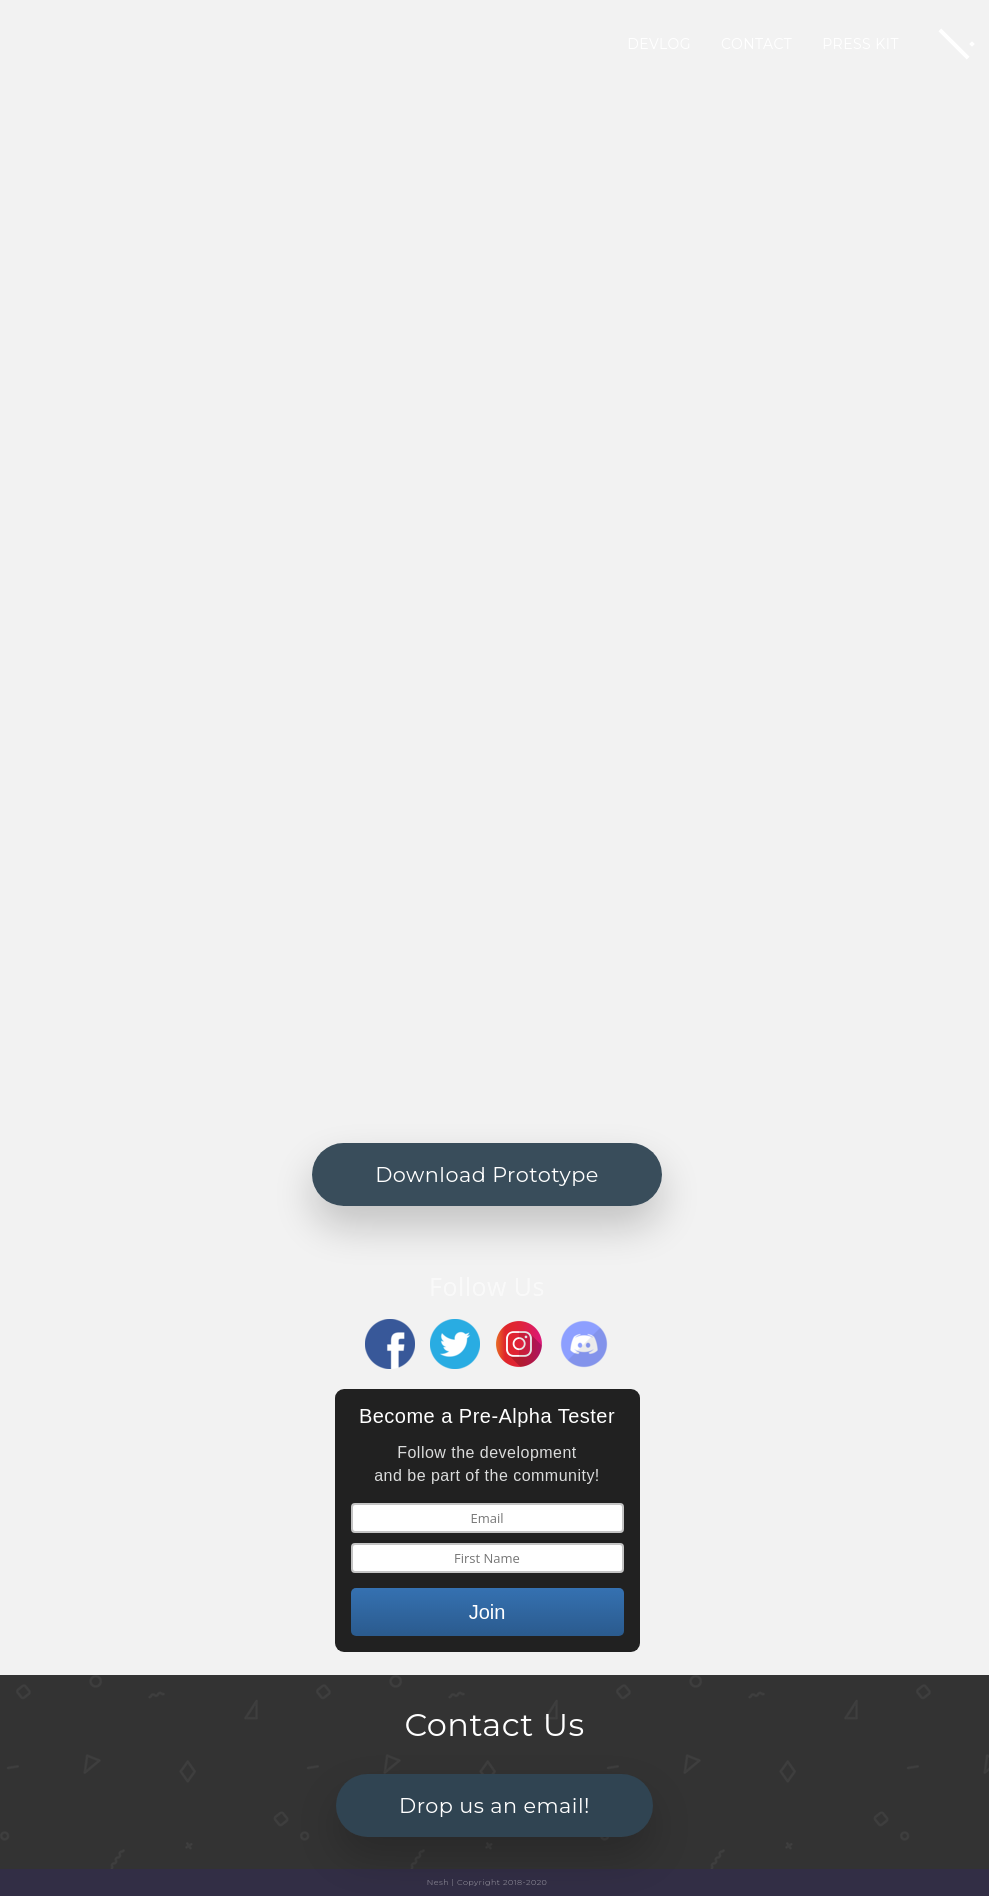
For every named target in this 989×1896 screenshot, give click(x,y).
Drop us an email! (494, 1805)
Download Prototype (487, 1174)
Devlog (659, 44)
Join (487, 1612)
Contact (756, 44)
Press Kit (860, 44)
